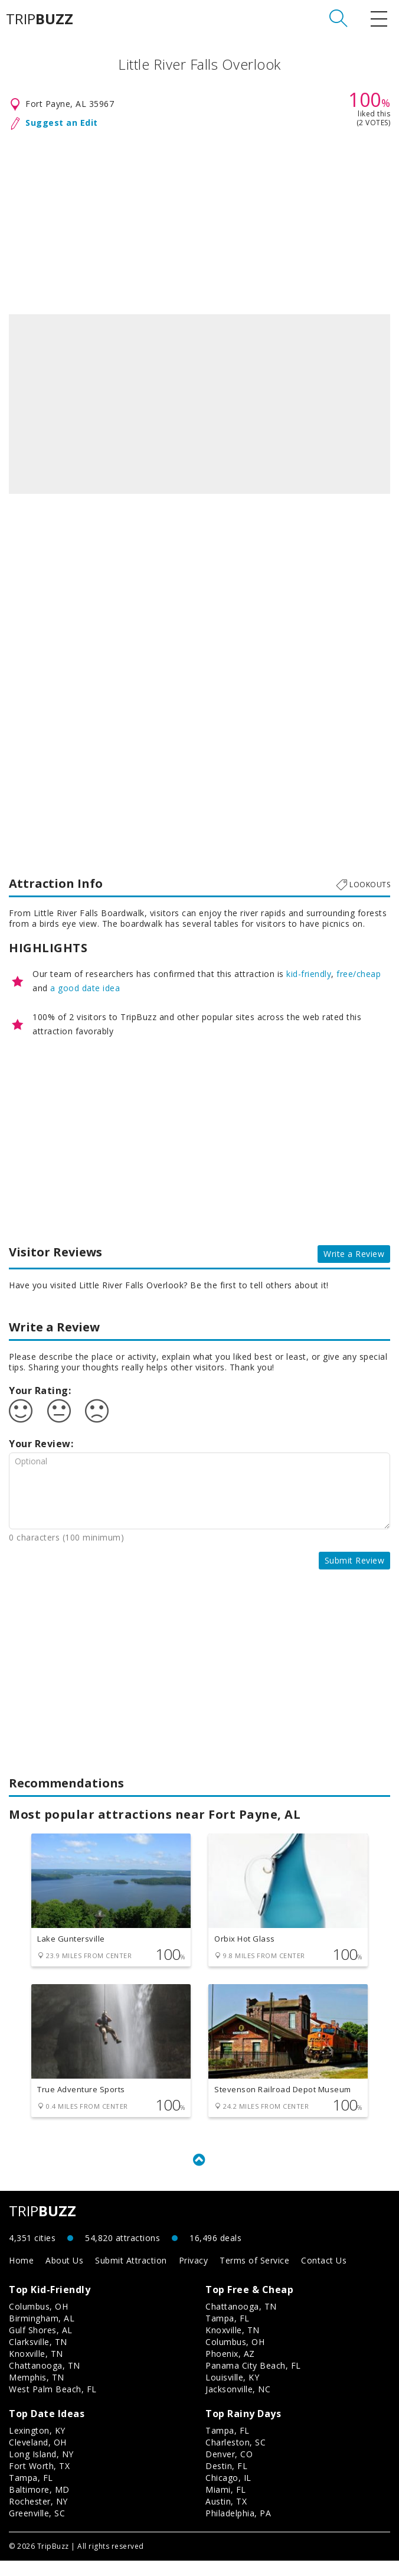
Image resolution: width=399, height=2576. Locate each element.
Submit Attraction (131, 2275)
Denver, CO (229, 2469)
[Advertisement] (199, 219)
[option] (199, 404)
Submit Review (355, 1560)
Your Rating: (40, 1390)
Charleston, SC (235, 2457)
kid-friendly (308, 973)
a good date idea (85, 988)
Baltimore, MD (39, 2504)
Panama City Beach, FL (253, 2380)
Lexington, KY (37, 2445)
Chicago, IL (228, 2493)
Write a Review (353, 1253)
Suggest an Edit (61, 122)
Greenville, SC (37, 2528)
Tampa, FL (227, 2333)
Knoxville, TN (36, 2369)
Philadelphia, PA (238, 2528)
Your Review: (41, 1444)
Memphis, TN (36, 2392)
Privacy (193, 2275)
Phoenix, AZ (230, 2369)
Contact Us (323, 2275)
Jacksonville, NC (237, 2404)
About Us (64, 2275)
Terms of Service (254, 2275)
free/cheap (358, 973)
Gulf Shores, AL (41, 2345)
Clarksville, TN (38, 2357)
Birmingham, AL (41, 2333)
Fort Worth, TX (39, 2481)
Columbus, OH (38, 2321)
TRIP (39, 19)
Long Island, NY (41, 2469)
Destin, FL (226, 2481)
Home (21, 2275)
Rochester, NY (38, 2516)
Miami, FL (225, 2504)
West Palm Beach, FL (53, 2404)
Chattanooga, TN (44, 2380)
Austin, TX (226, 2516)
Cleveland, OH (38, 2457)
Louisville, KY (232, 2392)
